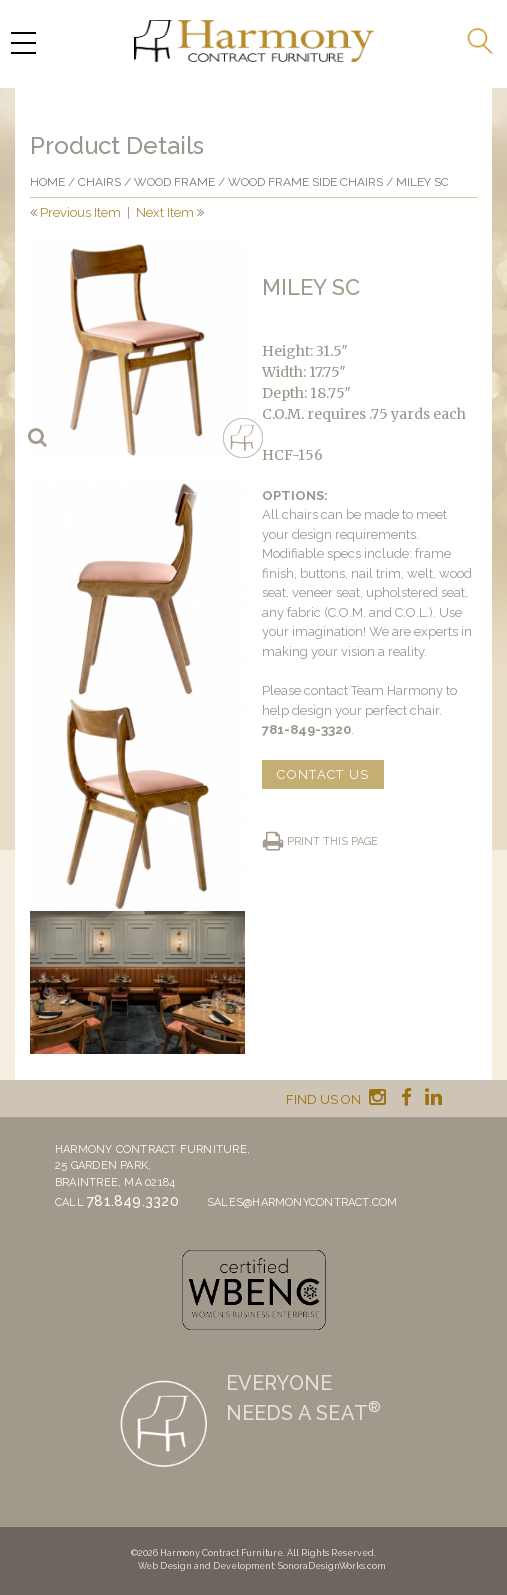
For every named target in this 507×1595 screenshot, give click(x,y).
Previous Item (80, 212)
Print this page (332, 841)
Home (47, 182)
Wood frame (174, 182)
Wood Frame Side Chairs (305, 182)
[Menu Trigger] (23, 42)
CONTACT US (323, 774)
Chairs (99, 182)
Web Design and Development (206, 1566)
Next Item (165, 212)
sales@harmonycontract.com (302, 1202)
